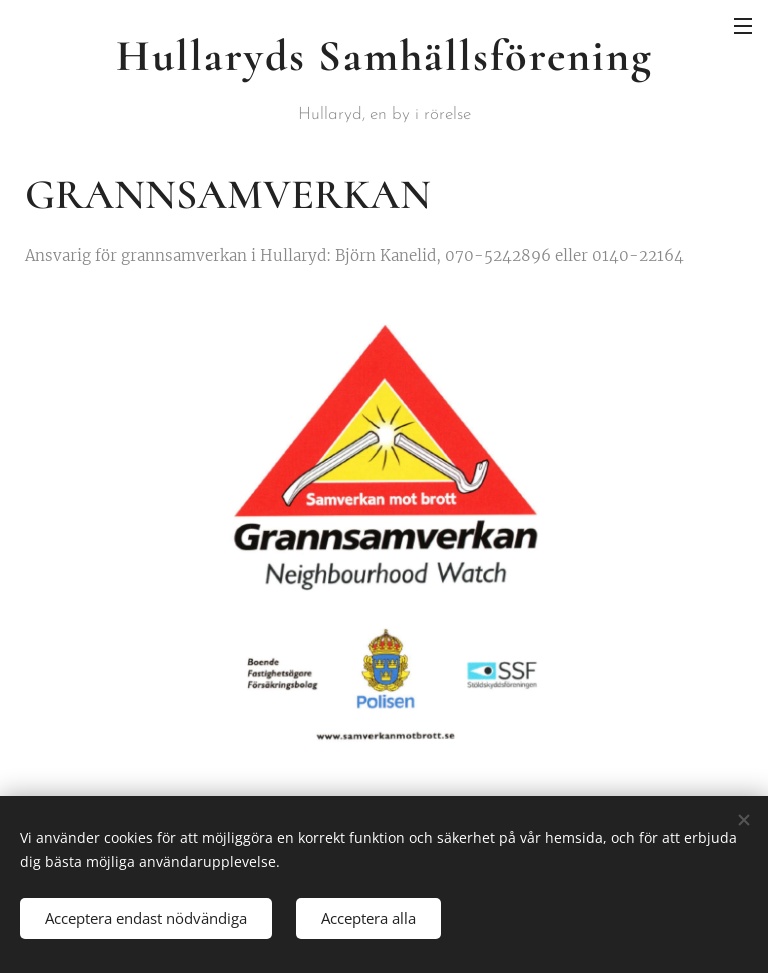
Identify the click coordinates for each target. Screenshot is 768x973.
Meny (743, 26)
